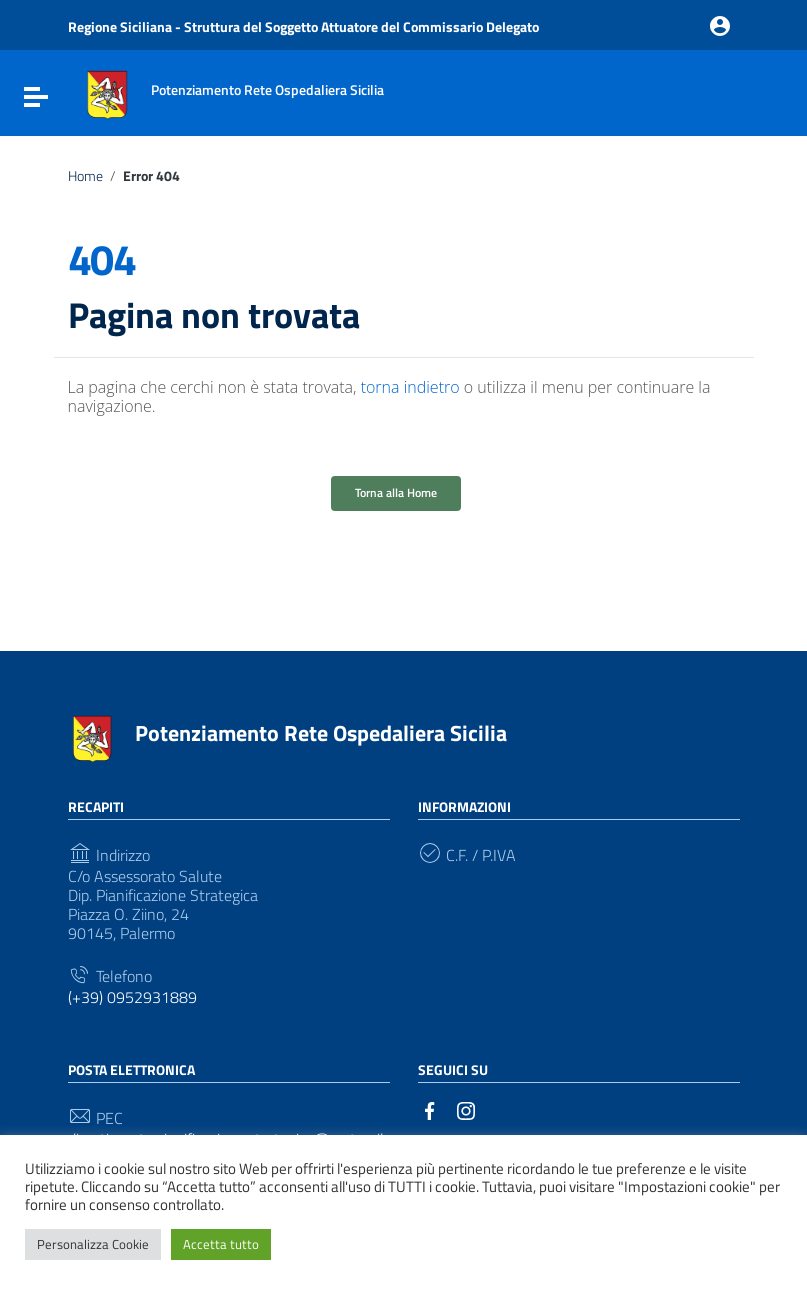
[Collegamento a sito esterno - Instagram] (466, 1109)
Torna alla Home (396, 492)
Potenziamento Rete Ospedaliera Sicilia (321, 733)
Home (85, 176)
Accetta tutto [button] (221, 1244)
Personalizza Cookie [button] (93, 1244)
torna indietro (410, 387)
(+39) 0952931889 (132, 997)
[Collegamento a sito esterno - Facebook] (430, 1109)
